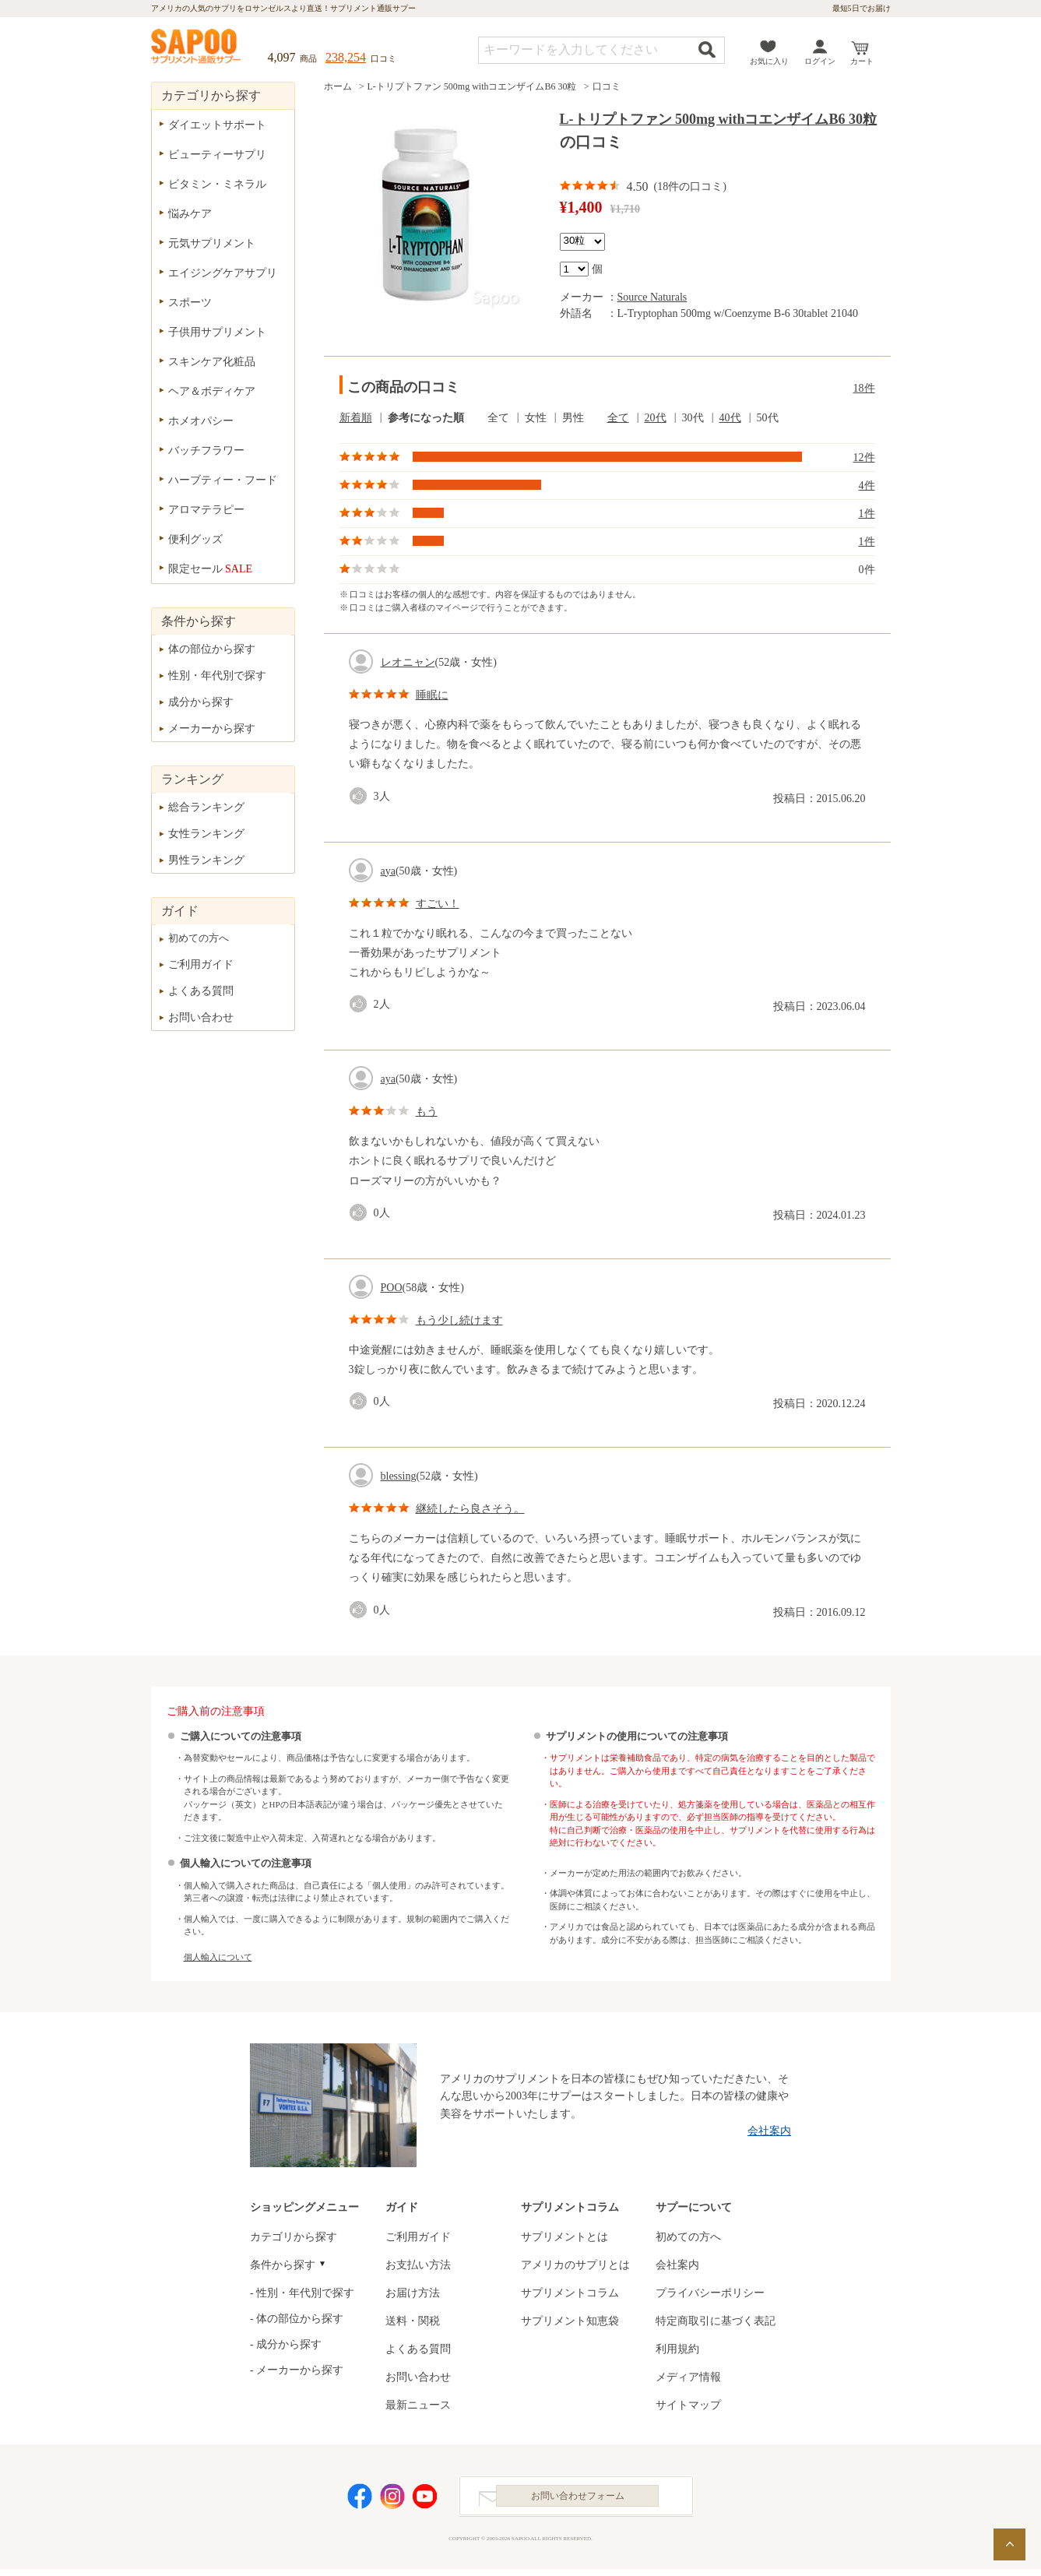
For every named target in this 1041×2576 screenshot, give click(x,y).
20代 (655, 418)
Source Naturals (652, 297)
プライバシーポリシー (710, 2293)
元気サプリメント (211, 243)
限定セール (210, 569)
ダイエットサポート (217, 125)
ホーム (338, 86)
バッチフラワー (206, 450)
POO (392, 1287)
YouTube (425, 2500)
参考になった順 (426, 418)
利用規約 (677, 2349)
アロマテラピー (206, 510)
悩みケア (190, 214)
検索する (707, 49)
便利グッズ (195, 539)
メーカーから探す (211, 728)
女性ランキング (206, 833)
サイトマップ (688, 2405)
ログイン (819, 61)
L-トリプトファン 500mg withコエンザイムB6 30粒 (472, 86)
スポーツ (190, 302)
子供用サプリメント (217, 332)
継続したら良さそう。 (470, 1509)
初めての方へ (198, 938)
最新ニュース (418, 2405)
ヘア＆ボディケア (211, 391)
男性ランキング (206, 860)
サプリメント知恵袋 (570, 2321)
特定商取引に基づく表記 (715, 2321)
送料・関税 (412, 2321)
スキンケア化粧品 (211, 362)
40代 (730, 418)
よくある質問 (201, 991)
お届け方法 (412, 2293)
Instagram (392, 2500)
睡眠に (432, 695)
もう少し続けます (459, 1320)
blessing (399, 1476)
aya (388, 871)
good (361, 796)
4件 (867, 485)
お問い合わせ (201, 1017)
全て (618, 418)
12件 (864, 457)
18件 (864, 388)
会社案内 (769, 2131)
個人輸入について (218, 1957)
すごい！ (437, 904)
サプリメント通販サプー (197, 47)
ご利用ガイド (201, 964)
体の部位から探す (211, 649)
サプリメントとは (564, 2237)
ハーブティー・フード (222, 480)
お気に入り (769, 61)
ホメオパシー (201, 421)
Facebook (359, 2500)
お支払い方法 (418, 2265)
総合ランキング (206, 807)
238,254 (345, 57)
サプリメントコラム (570, 2293)
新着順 (355, 418)
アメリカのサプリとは (575, 2265)
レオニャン (408, 662)
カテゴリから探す (293, 2237)
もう (427, 1111)
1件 (867, 513)
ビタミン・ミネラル (217, 184)
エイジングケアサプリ (222, 273)
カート (862, 61)
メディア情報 (688, 2377)
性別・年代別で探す (217, 675)
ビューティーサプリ (217, 154)
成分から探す (201, 702)
